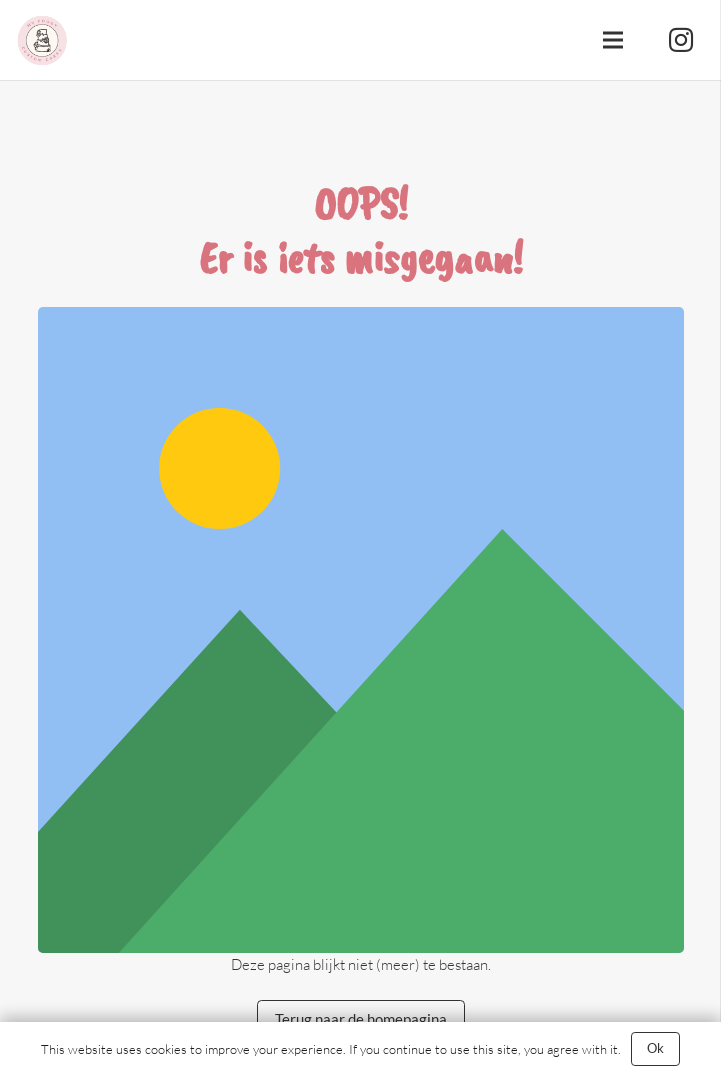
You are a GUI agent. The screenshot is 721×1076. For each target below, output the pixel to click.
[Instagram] (681, 40)
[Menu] (613, 40)
